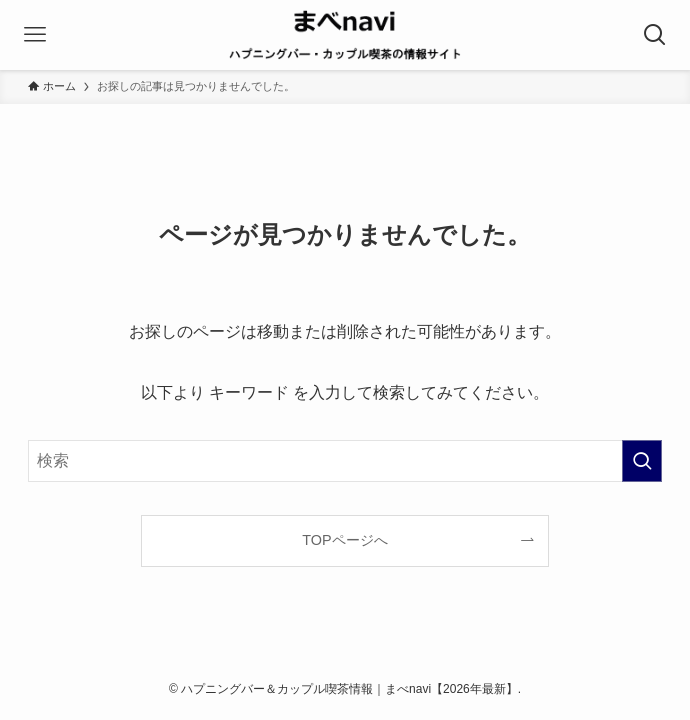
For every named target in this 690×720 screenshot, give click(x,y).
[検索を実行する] (642, 461)
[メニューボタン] (35, 35)
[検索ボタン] (655, 35)
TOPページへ (344, 540)
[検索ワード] (345, 461)
